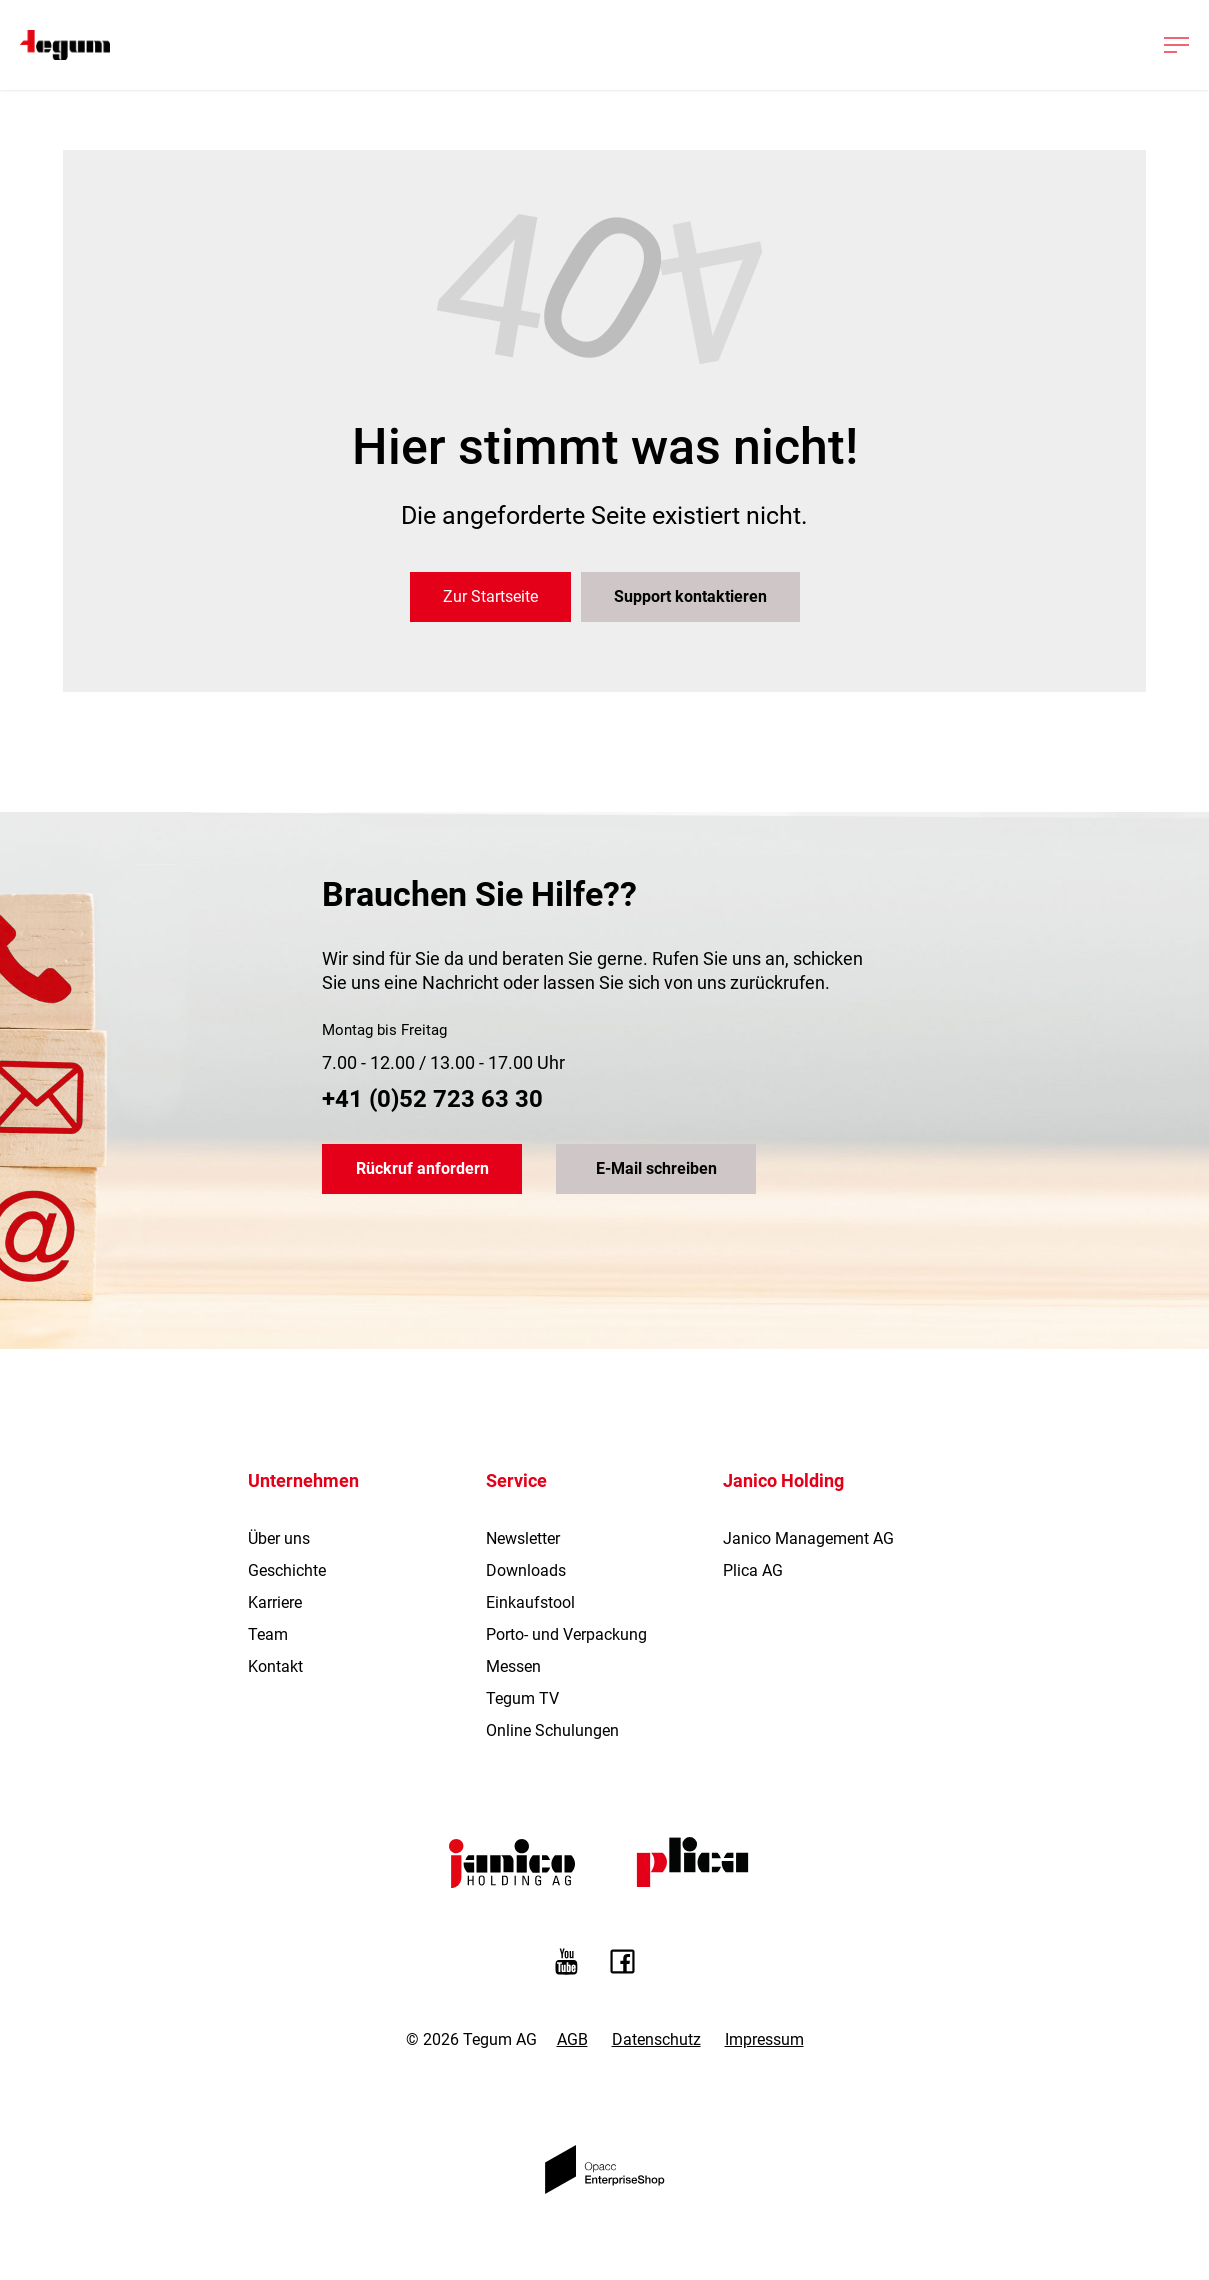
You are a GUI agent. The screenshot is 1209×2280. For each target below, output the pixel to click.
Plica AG (753, 1570)
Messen (513, 1666)
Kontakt (275, 1666)
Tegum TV (522, 1698)
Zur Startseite (490, 596)
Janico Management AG (808, 1538)
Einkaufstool (530, 1602)
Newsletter (523, 1538)
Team (268, 1634)
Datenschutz (656, 2039)
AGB (572, 2039)
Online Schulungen (552, 1730)
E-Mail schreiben (656, 1168)
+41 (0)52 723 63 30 (432, 1099)
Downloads (526, 1570)
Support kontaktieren (690, 596)
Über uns (279, 1538)
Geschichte (287, 1570)
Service (516, 1480)
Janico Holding (783, 1480)
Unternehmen (303, 1480)
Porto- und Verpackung (566, 1634)
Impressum (764, 2039)
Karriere (275, 1602)
